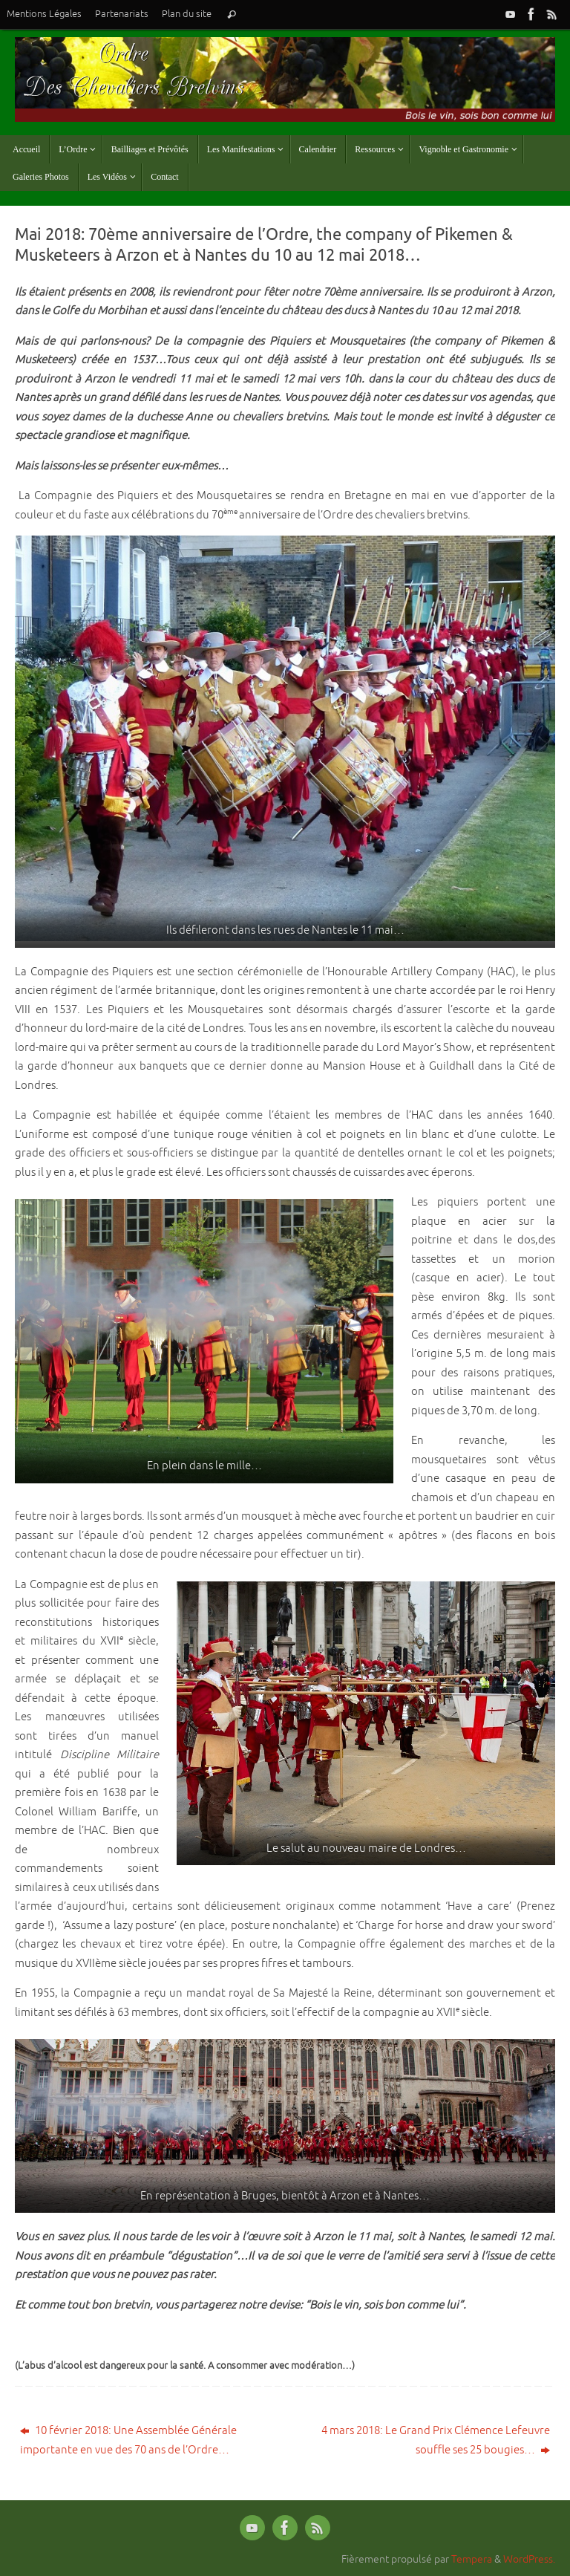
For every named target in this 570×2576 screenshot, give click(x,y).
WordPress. (529, 2559)
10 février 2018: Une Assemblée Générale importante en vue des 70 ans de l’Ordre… (128, 2440)
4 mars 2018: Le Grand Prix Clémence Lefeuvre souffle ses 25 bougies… (435, 2440)
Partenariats (121, 14)
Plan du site (187, 14)
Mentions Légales (44, 14)
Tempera (471, 2559)
